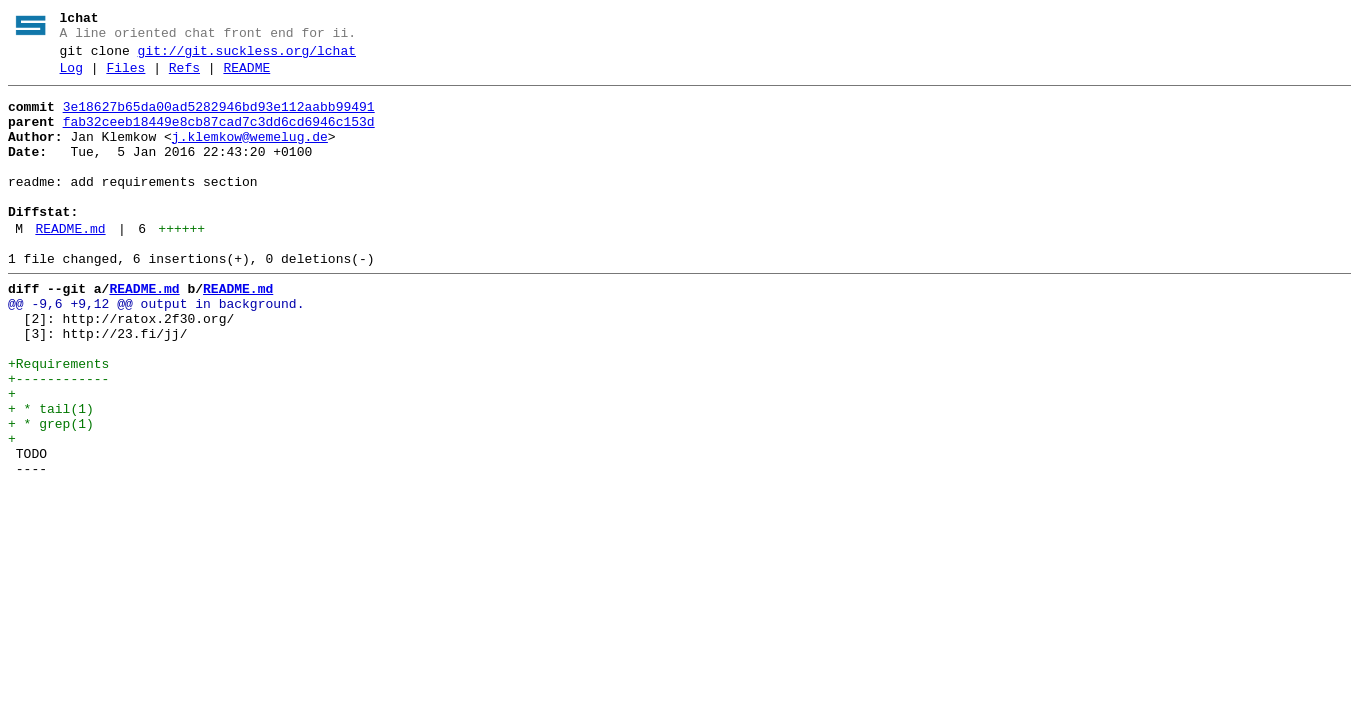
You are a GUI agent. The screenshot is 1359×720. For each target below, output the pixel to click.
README (246, 77)
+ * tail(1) (51, 475)
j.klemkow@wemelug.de (250, 155)
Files (125, 77)
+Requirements (58, 421)
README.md (70, 265)
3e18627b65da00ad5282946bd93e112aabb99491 (219, 119)
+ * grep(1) (51, 493)
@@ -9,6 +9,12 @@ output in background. (156, 349)
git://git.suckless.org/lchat (247, 57)
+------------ (58, 439)
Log (71, 77)
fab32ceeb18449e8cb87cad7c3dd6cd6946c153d (219, 137)
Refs (184, 77)
